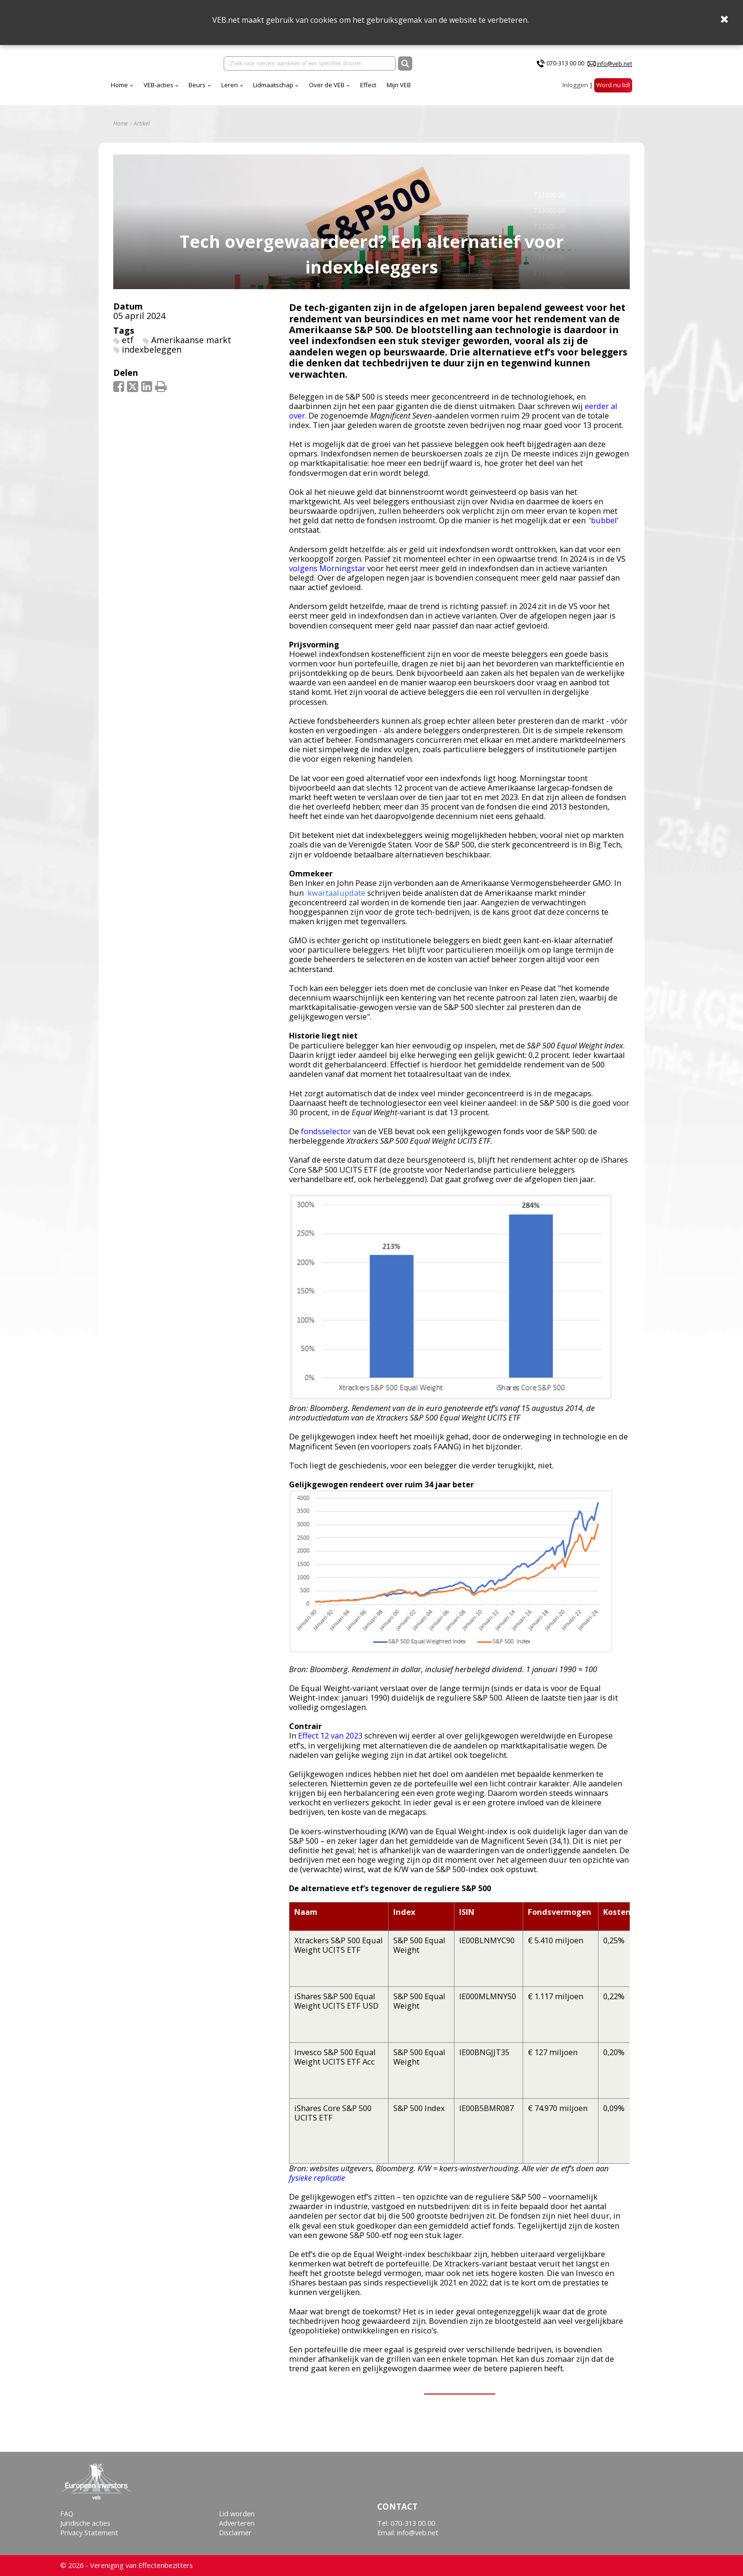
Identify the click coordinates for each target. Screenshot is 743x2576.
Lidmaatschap (356, 89)
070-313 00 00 (565, 66)
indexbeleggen (151, 356)
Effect (452, 89)
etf (128, 346)
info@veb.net (614, 66)
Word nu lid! (613, 89)
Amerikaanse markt (191, 346)
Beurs (280, 89)
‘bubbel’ (603, 527)
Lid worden (236, 2513)
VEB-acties (242, 89)
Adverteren (236, 2523)
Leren (313, 89)
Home (202, 89)
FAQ (66, 2513)
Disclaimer (235, 2533)
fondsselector (326, 1138)
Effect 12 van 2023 (330, 1742)
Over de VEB (410, 89)
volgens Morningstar (327, 574)
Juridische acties (85, 2523)
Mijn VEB (482, 89)
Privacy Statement (89, 2533)
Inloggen (575, 89)
